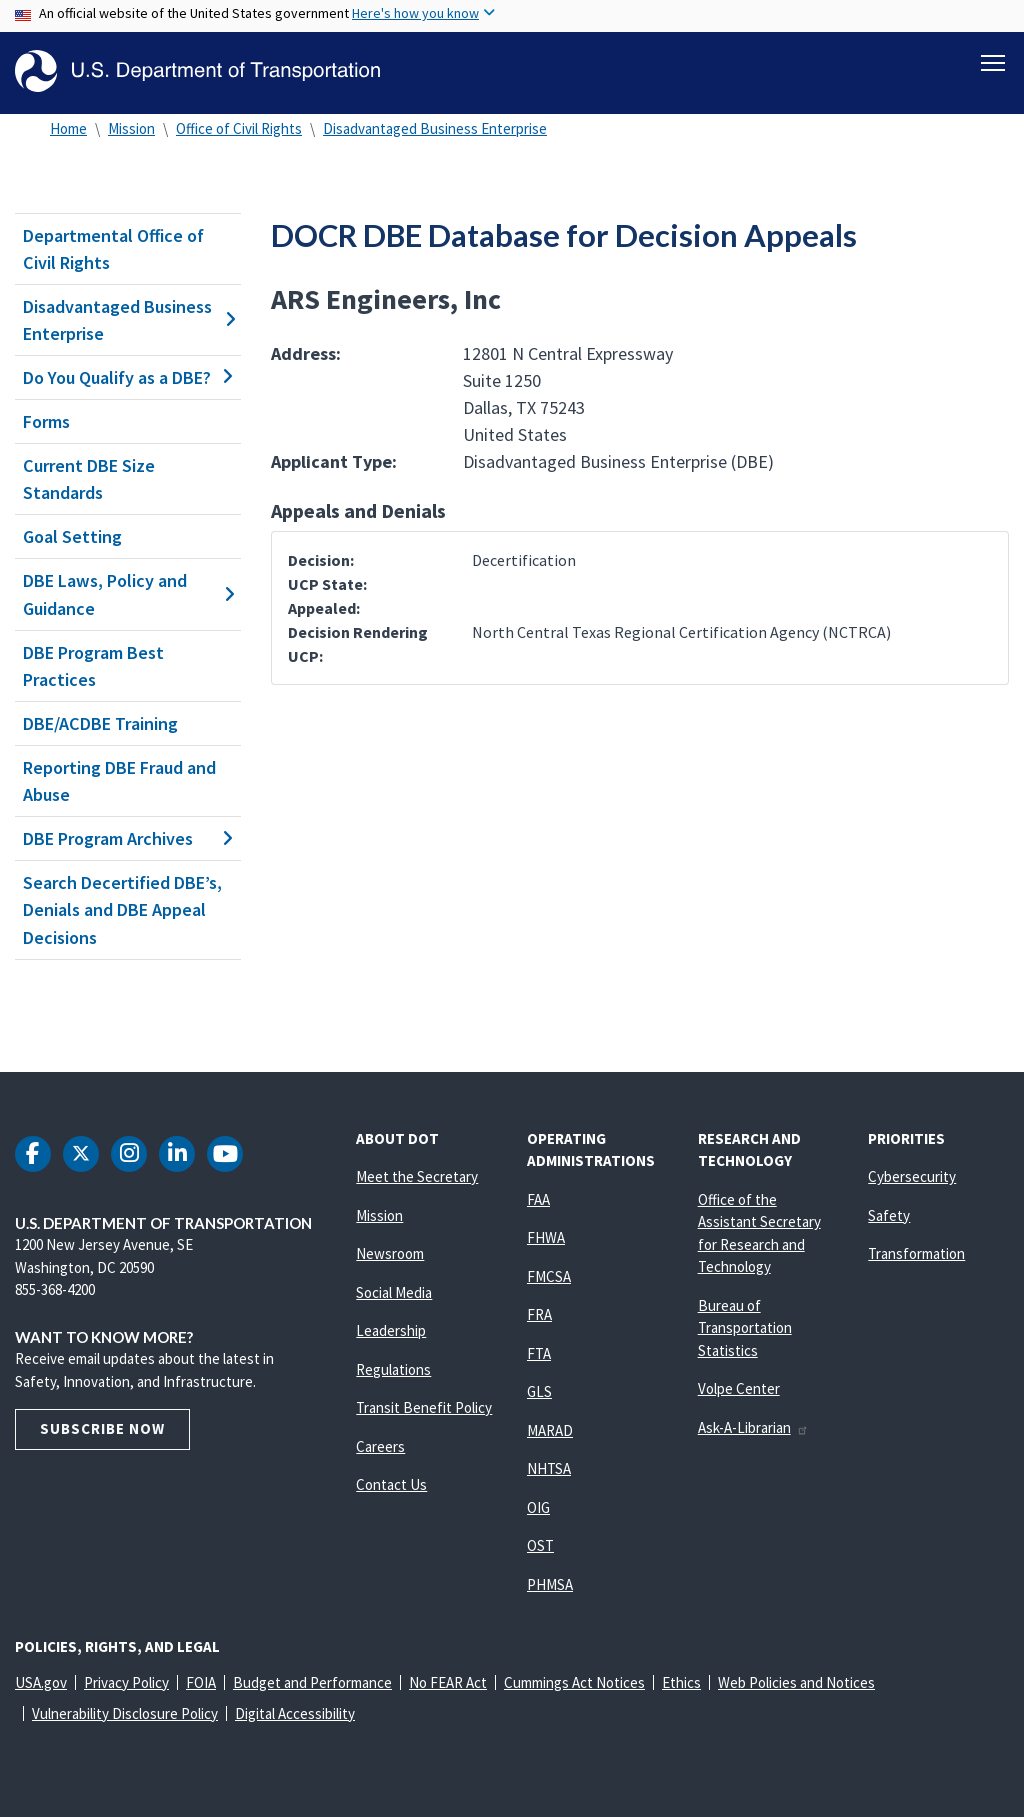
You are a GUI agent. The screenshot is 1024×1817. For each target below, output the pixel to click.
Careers (380, 1446)
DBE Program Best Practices (93, 666)
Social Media (394, 1292)
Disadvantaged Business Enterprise (435, 128)
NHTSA (549, 1468)
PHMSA (550, 1584)
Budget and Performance (312, 1682)
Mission (131, 128)
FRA (539, 1314)
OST (540, 1545)
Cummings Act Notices (574, 1682)
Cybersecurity (912, 1176)
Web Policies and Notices (796, 1682)
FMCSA (549, 1276)
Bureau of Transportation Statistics (745, 1328)
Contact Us (391, 1484)
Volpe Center (739, 1388)
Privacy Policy (126, 1682)
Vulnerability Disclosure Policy (125, 1713)
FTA (539, 1353)
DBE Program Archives (128, 838)
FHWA (546, 1237)
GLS (539, 1391)
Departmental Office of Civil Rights (113, 249)
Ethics (681, 1682)
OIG (538, 1507)
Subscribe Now (102, 1428)
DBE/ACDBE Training (100, 723)
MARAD (550, 1430)
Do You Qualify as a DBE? (128, 377)
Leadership (391, 1330)
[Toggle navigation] (993, 61)
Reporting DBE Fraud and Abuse (119, 781)
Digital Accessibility (295, 1713)
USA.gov (41, 1682)
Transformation (916, 1253)
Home (68, 128)
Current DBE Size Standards (89, 479)
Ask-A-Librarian (753, 1427)
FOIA (201, 1682)
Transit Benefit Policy (424, 1407)
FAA (538, 1199)
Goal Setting (72, 536)
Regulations (393, 1369)
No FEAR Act (448, 1682)
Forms (46, 421)
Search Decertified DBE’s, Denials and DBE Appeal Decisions (122, 909)
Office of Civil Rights (239, 128)
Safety (889, 1215)
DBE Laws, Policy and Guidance (128, 595)
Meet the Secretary (417, 1176)
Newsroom (390, 1253)
